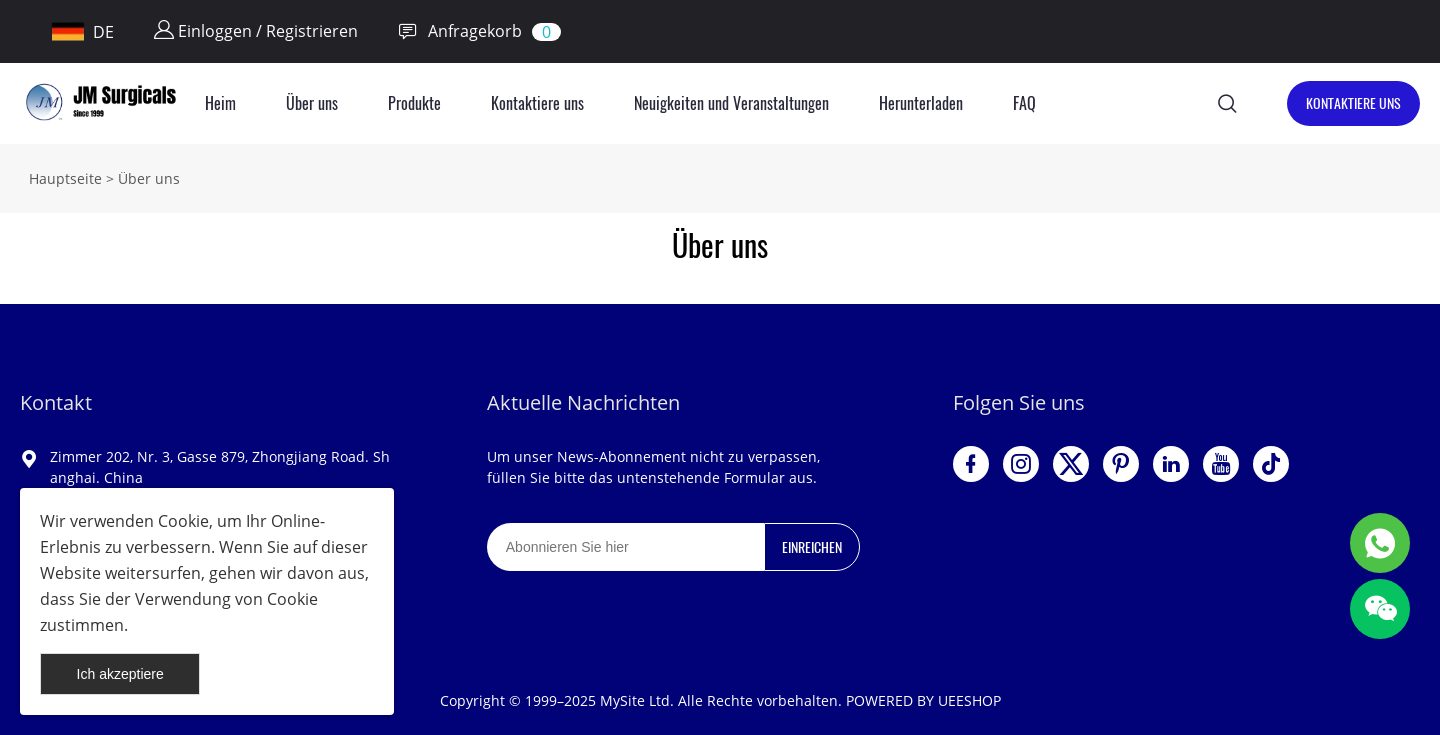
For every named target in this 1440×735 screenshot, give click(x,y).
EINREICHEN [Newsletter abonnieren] (812, 547)
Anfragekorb (460, 31)
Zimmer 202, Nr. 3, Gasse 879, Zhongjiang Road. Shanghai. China (220, 467)
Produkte (414, 103)
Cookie (183, 521)
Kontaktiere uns (537, 103)
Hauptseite (65, 178)
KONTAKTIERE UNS (1353, 103)
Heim (220, 103)
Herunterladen (921, 103)
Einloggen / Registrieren (256, 31)
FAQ (1024, 103)
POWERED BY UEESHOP (923, 700)
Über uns (312, 103)
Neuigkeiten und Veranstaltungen (731, 103)
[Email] (625, 547)
